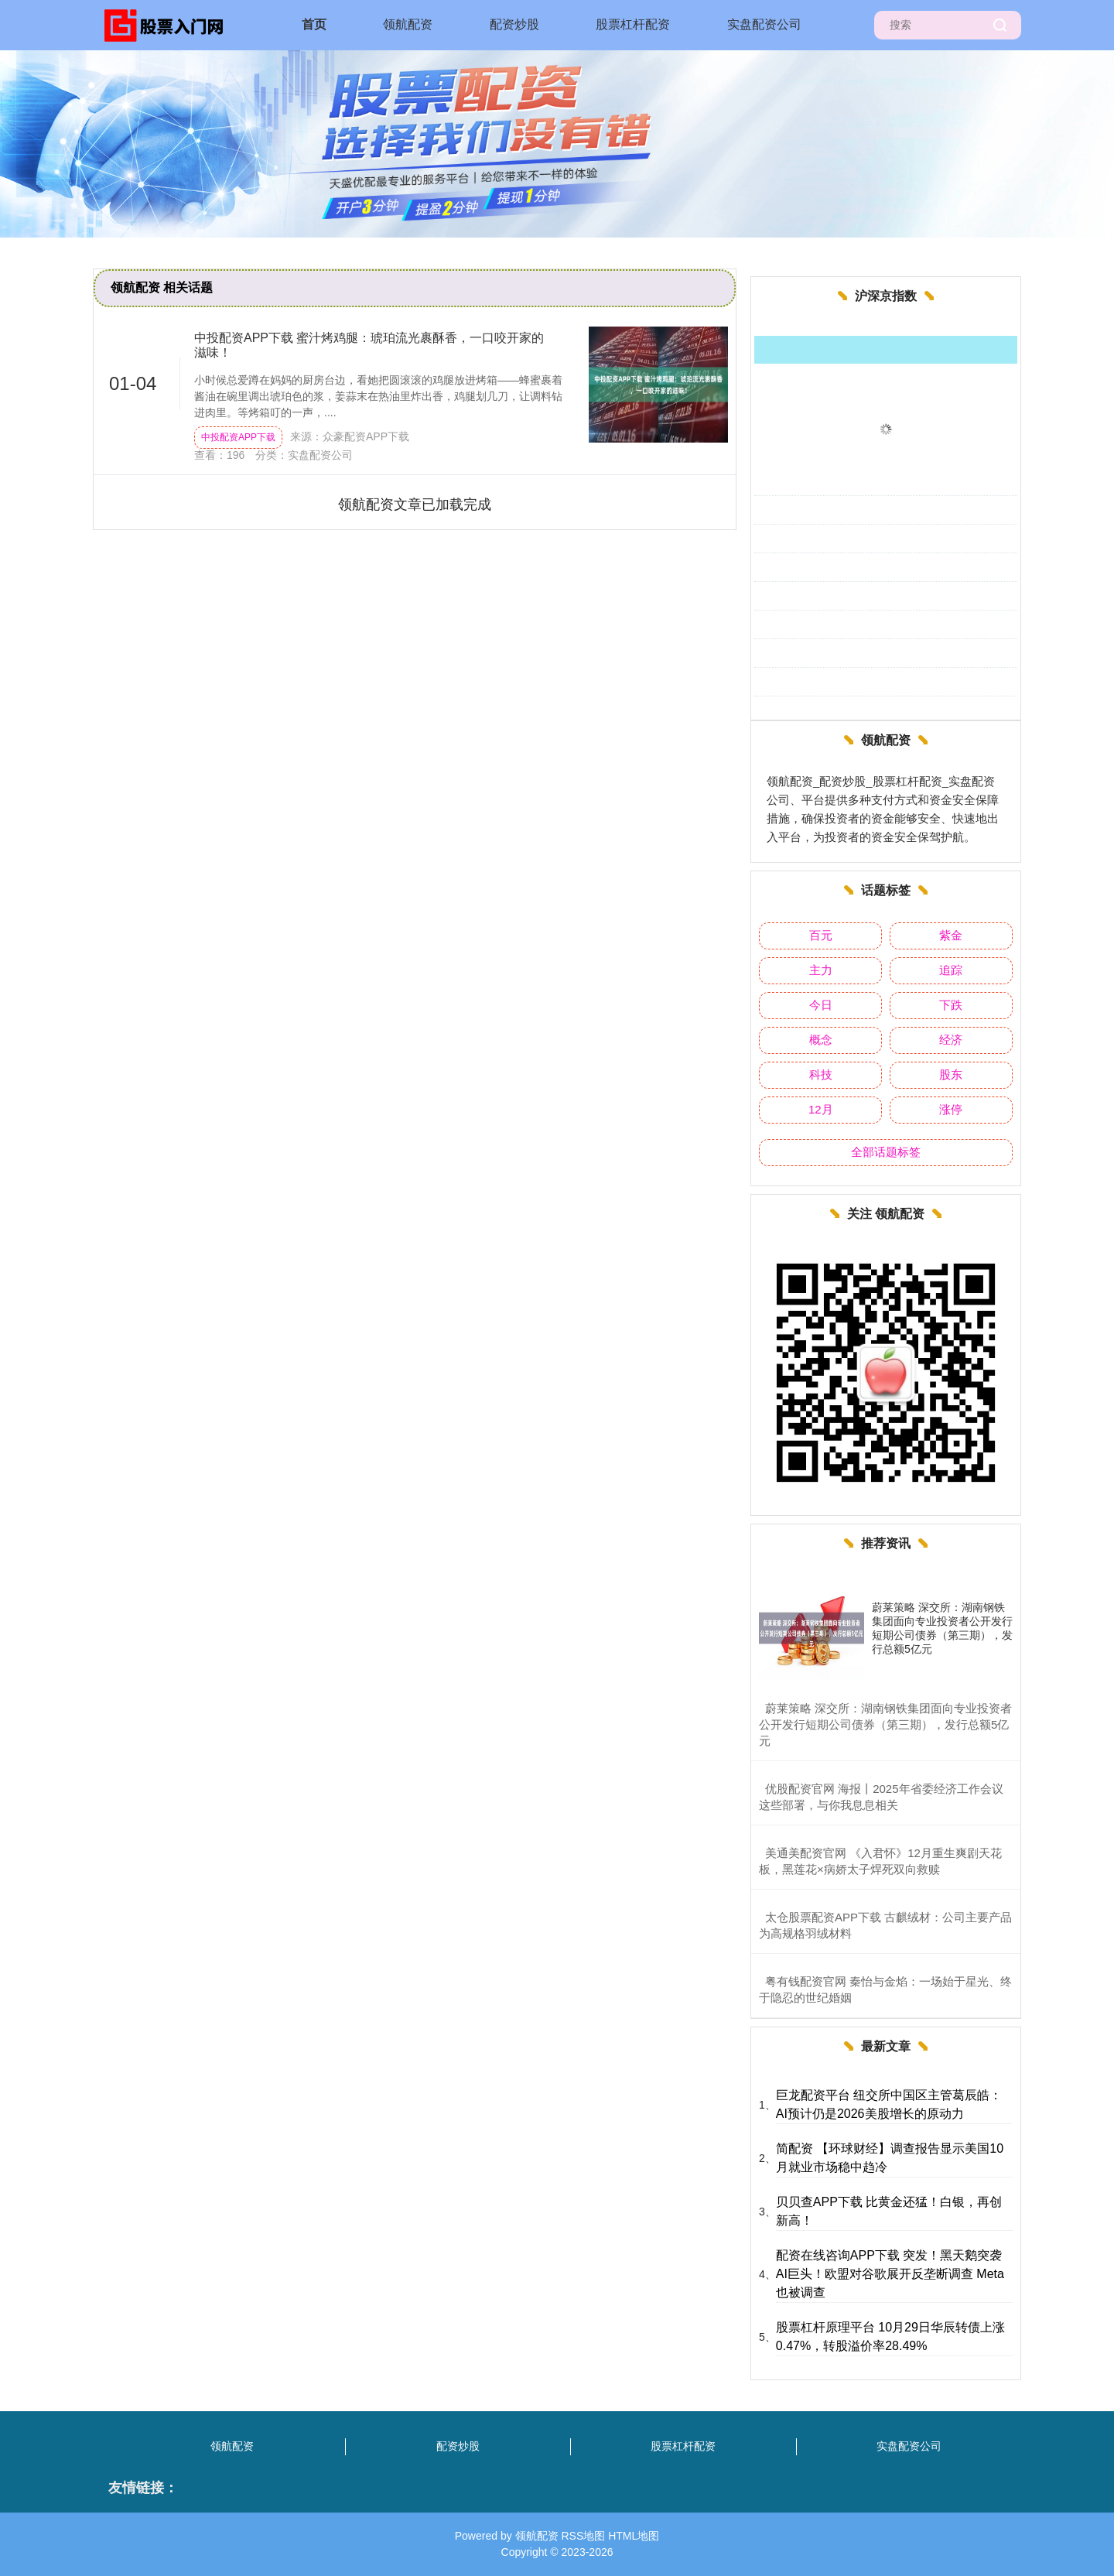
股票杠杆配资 (633, 24)
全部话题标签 (886, 1151)
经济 (950, 1039)
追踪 (950, 970)
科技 (820, 1074)
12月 (820, 1109)
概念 (820, 1039)
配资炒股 (514, 24)
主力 (820, 970)
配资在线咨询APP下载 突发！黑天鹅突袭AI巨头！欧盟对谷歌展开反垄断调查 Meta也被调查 (890, 2274)
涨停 (950, 1109)
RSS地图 (583, 2536)
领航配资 (407, 24)
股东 (950, 1074)
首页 (314, 24)
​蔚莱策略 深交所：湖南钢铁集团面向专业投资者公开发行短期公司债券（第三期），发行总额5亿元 (885, 1724)
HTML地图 (633, 2536)
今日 (820, 1004)
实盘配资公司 (764, 24)
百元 (820, 935)
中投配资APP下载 (238, 437)
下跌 (950, 1004)
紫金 (950, 935)
